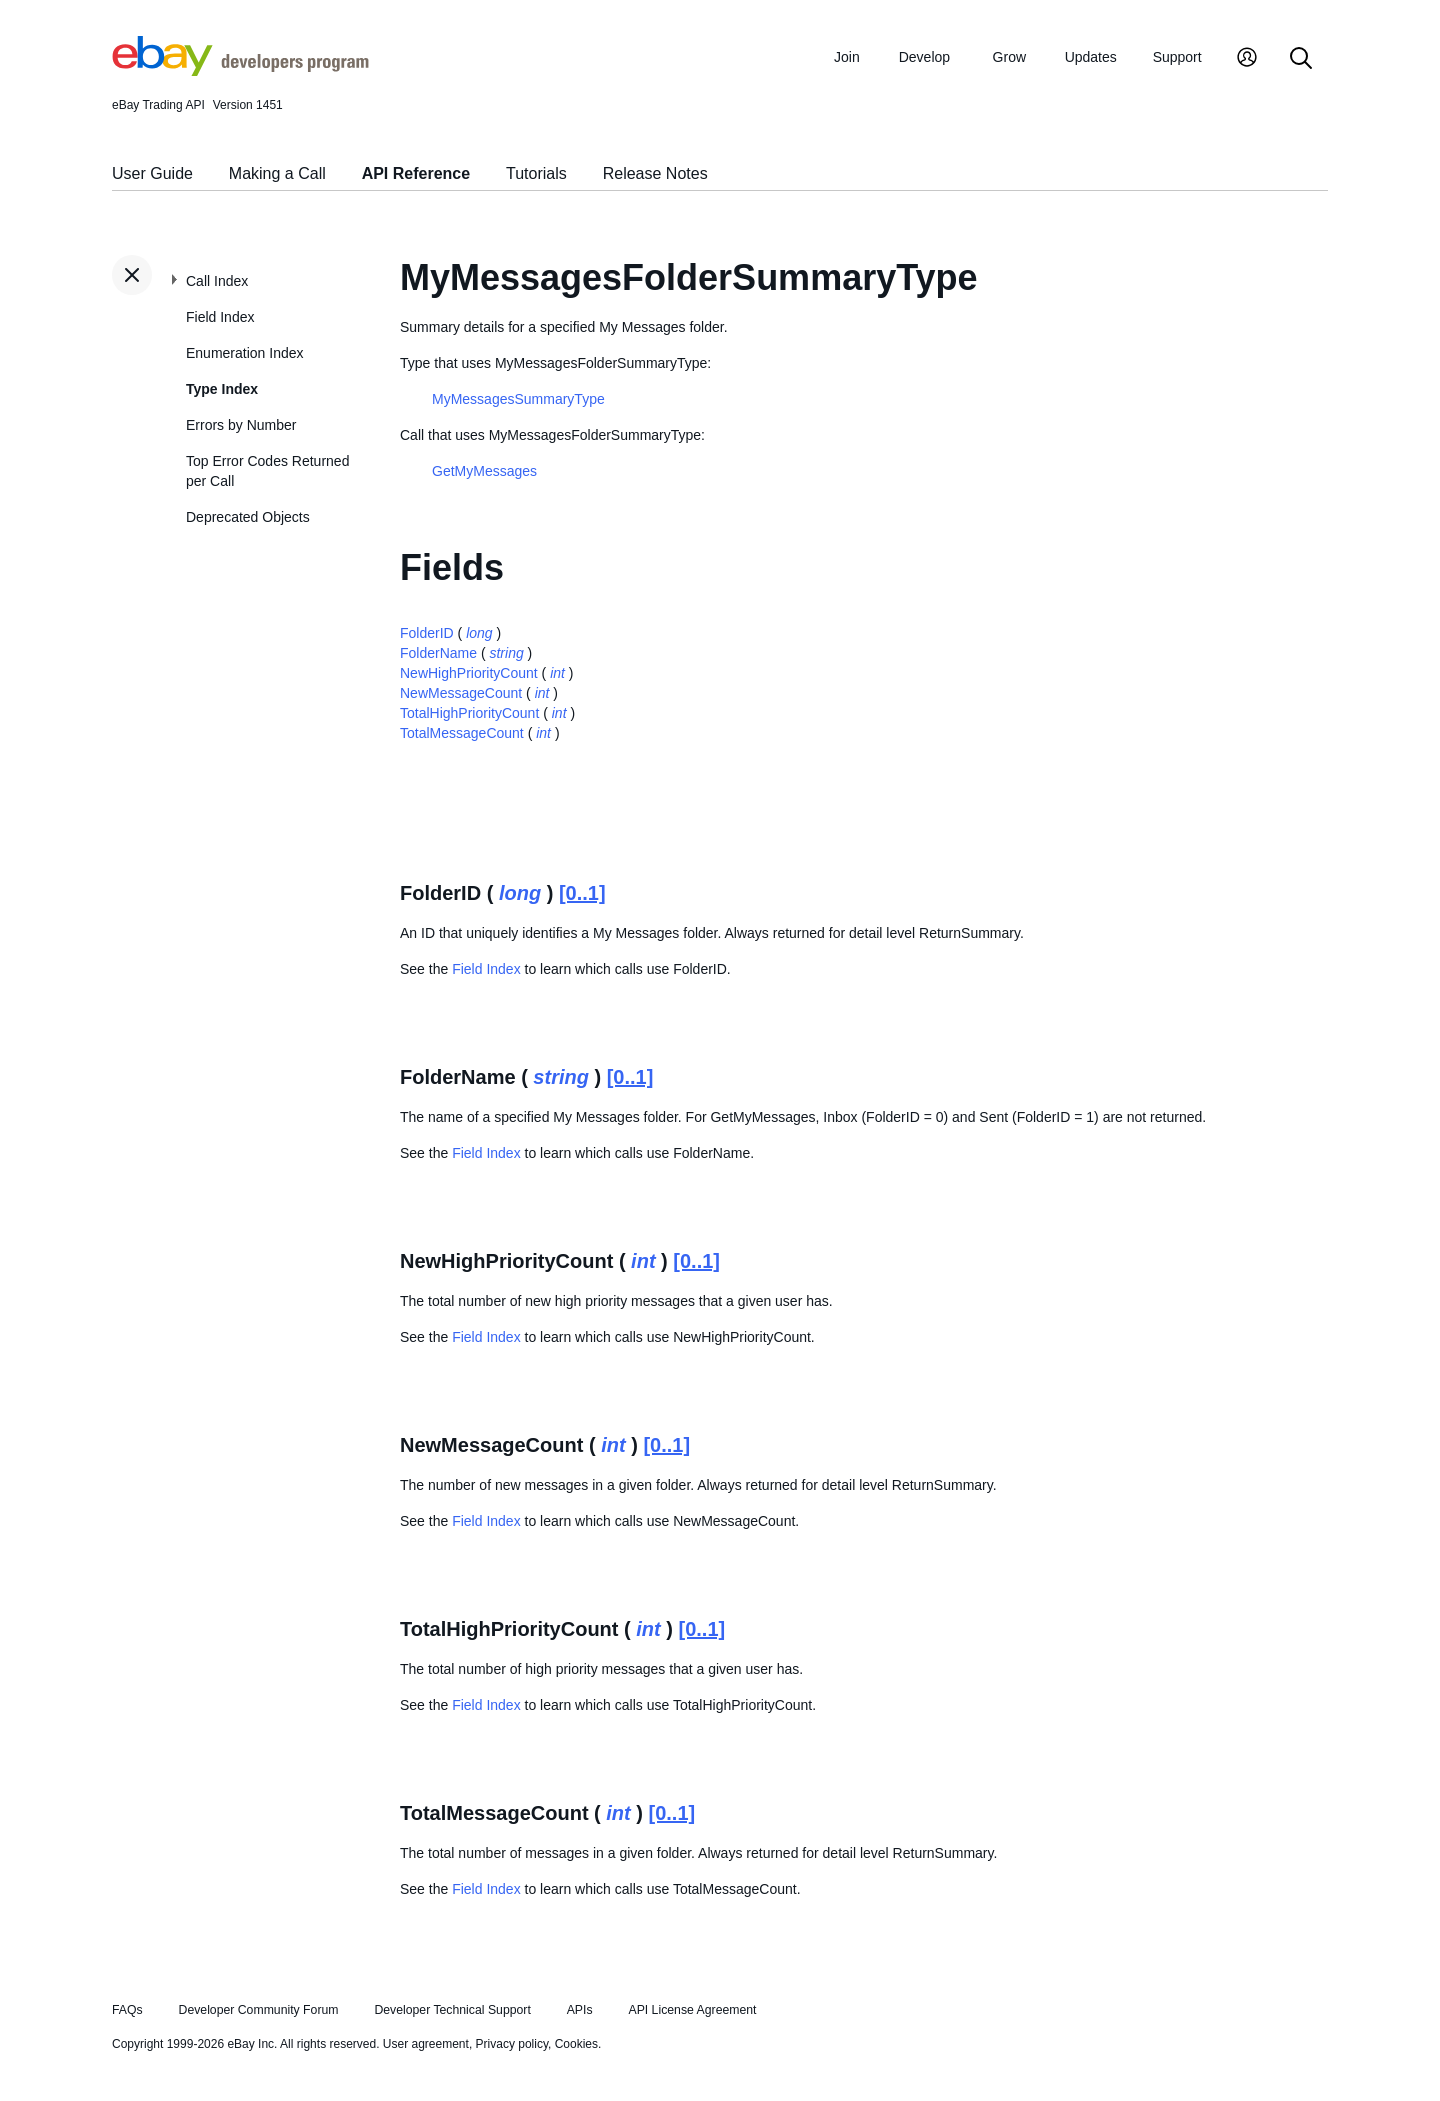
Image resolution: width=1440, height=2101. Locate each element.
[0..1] (582, 893)
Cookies (576, 2044)
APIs (580, 2010)
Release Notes (655, 173)
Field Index (220, 317)
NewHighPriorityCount (469, 673)
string (506, 653)
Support (1177, 57)
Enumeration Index (245, 353)
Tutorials (536, 173)
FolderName (438, 653)
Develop (924, 57)
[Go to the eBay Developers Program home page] (240, 71)
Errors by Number (241, 425)
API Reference (416, 173)
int (557, 673)
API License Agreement (692, 2010)
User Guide (152, 173)
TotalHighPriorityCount (469, 713)
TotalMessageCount (462, 733)
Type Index (222, 389)
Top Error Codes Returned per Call (267, 471)
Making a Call (277, 173)
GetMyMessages (484, 471)
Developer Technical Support (452, 2010)
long (479, 633)
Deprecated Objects (248, 517)
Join (847, 57)
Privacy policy (512, 2044)
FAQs (127, 2010)
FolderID (427, 633)
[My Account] (1247, 59)
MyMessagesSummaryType (518, 399)
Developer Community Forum (259, 2010)
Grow (1009, 57)
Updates (1091, 57)
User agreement (426, 2044)
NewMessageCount (461, 693)
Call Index (217, 281)
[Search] (1301, 59)
